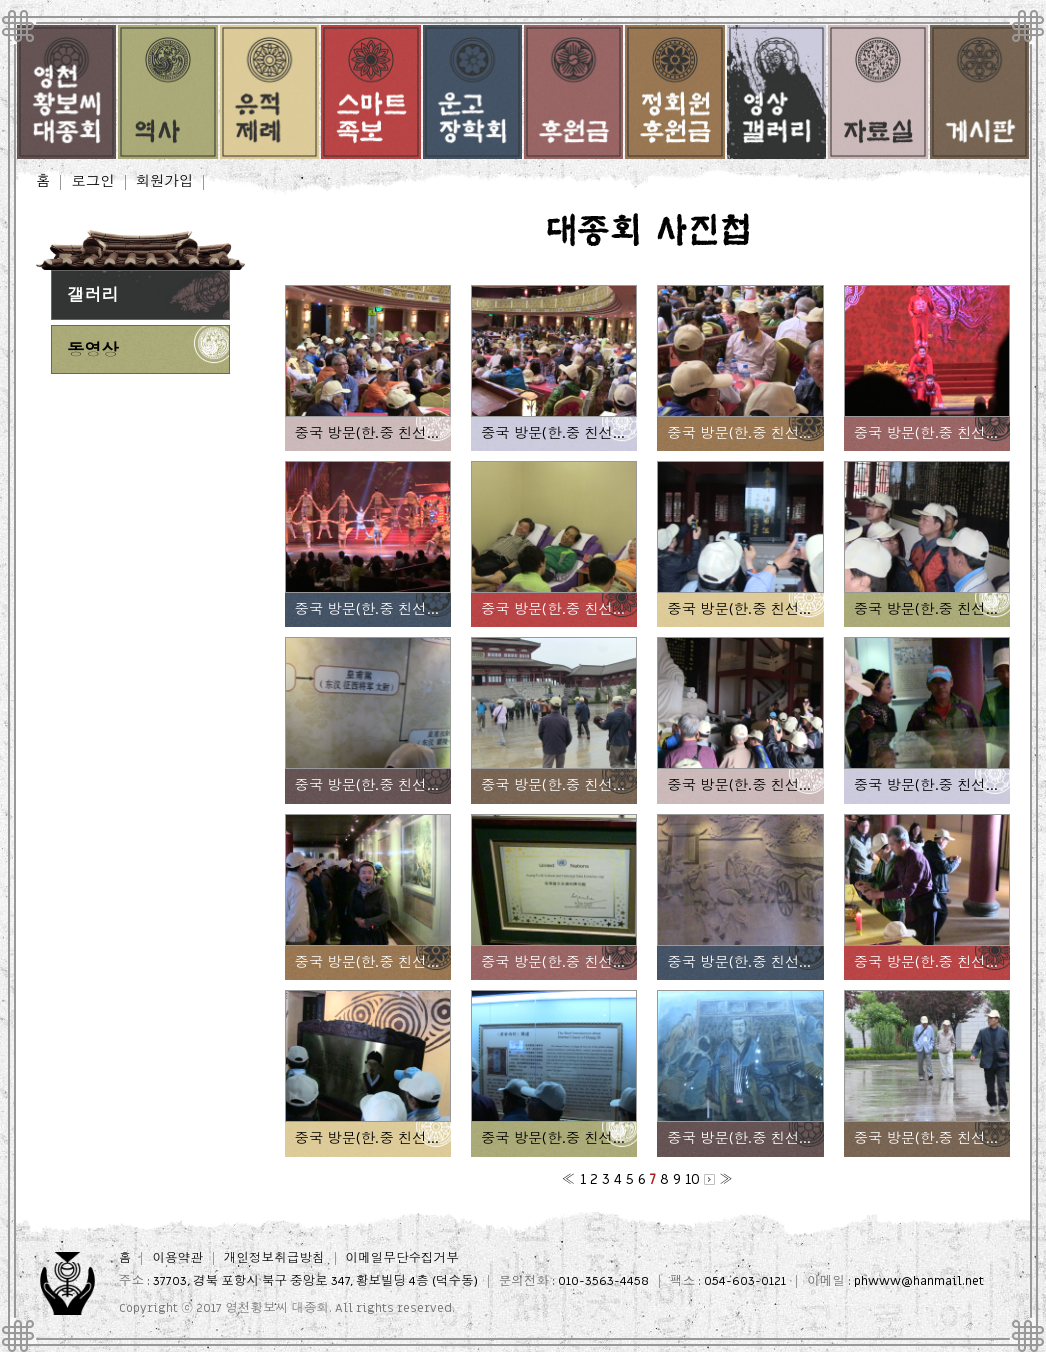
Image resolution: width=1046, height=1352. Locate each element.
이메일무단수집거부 (402, 1258)
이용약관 (177, 1258)
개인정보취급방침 (274, 1258)
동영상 (93, 350)
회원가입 (165, 182)
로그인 (92, 182)
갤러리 (93, 295)
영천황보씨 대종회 (277, 1308)
